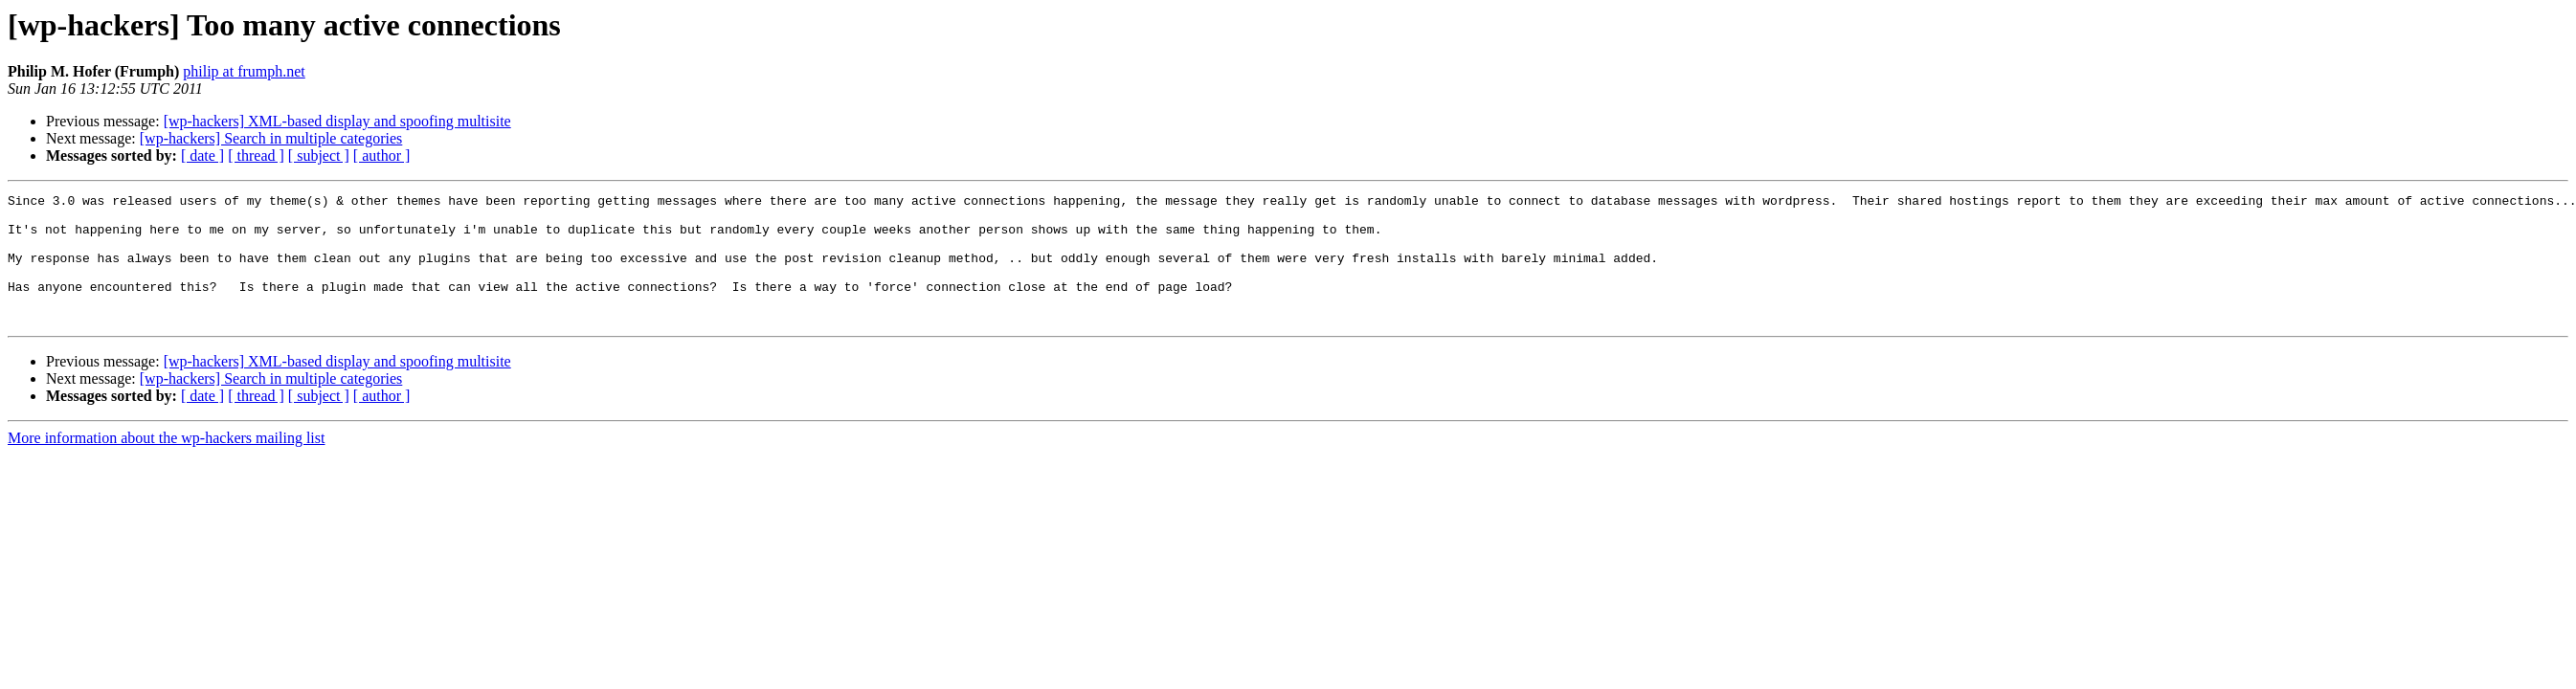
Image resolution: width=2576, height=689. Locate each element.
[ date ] (202, 155)
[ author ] (382, 155)
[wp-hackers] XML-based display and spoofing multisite (337, 121)
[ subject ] (318, 155)
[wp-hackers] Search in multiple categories (271, 138)
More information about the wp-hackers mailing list (166, 464)
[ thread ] (256, 155)
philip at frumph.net (244, 71)
